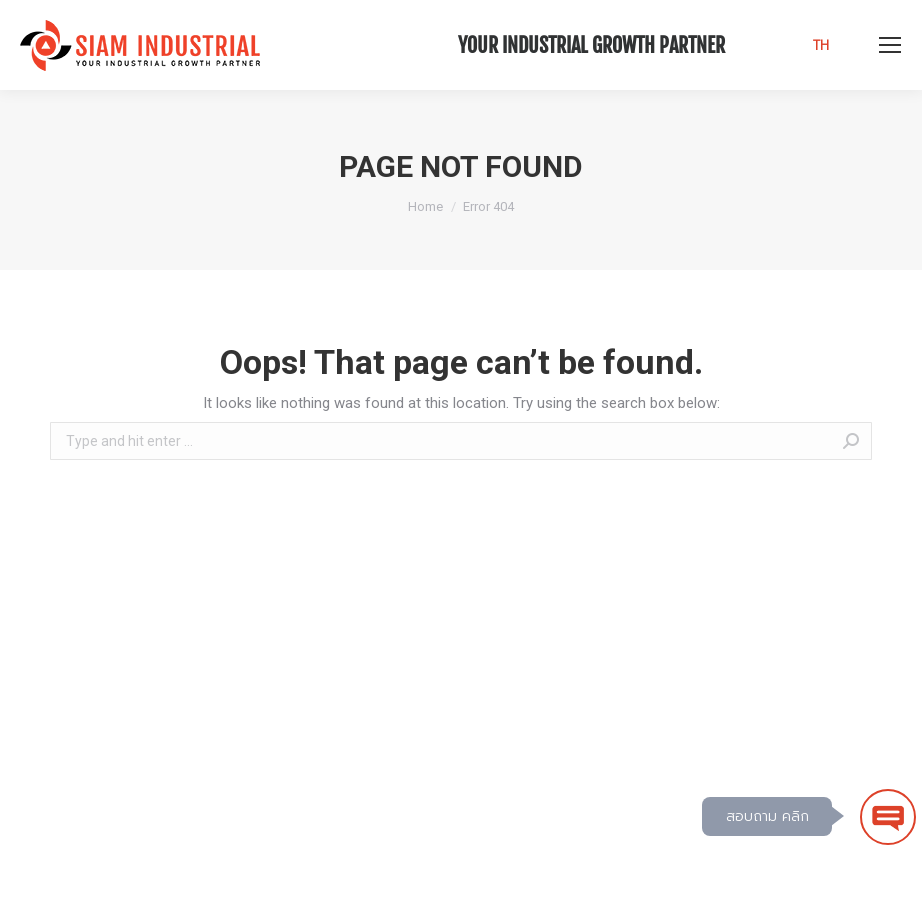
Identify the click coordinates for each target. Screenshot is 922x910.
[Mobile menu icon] (890, 45)
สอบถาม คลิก (767, 816)
